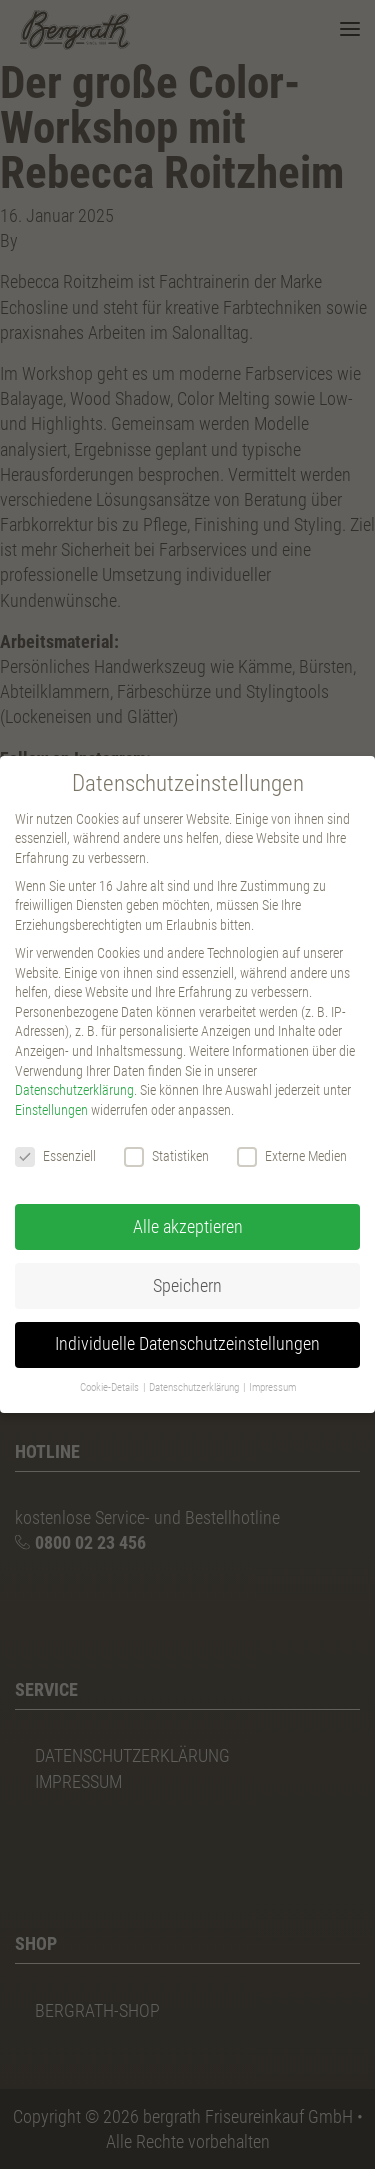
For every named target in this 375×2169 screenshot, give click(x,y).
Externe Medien (292, 1156)
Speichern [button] (187, 1286)
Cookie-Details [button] (110, 1387)
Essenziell (55, 1156)
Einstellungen (51, 1110)
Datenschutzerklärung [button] (195, 1387)
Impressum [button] (272, 1387)
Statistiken (166, 1156)
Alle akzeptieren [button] (188, 1227)
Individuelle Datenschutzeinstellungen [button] (187, 1344)
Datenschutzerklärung (74, 1090)
